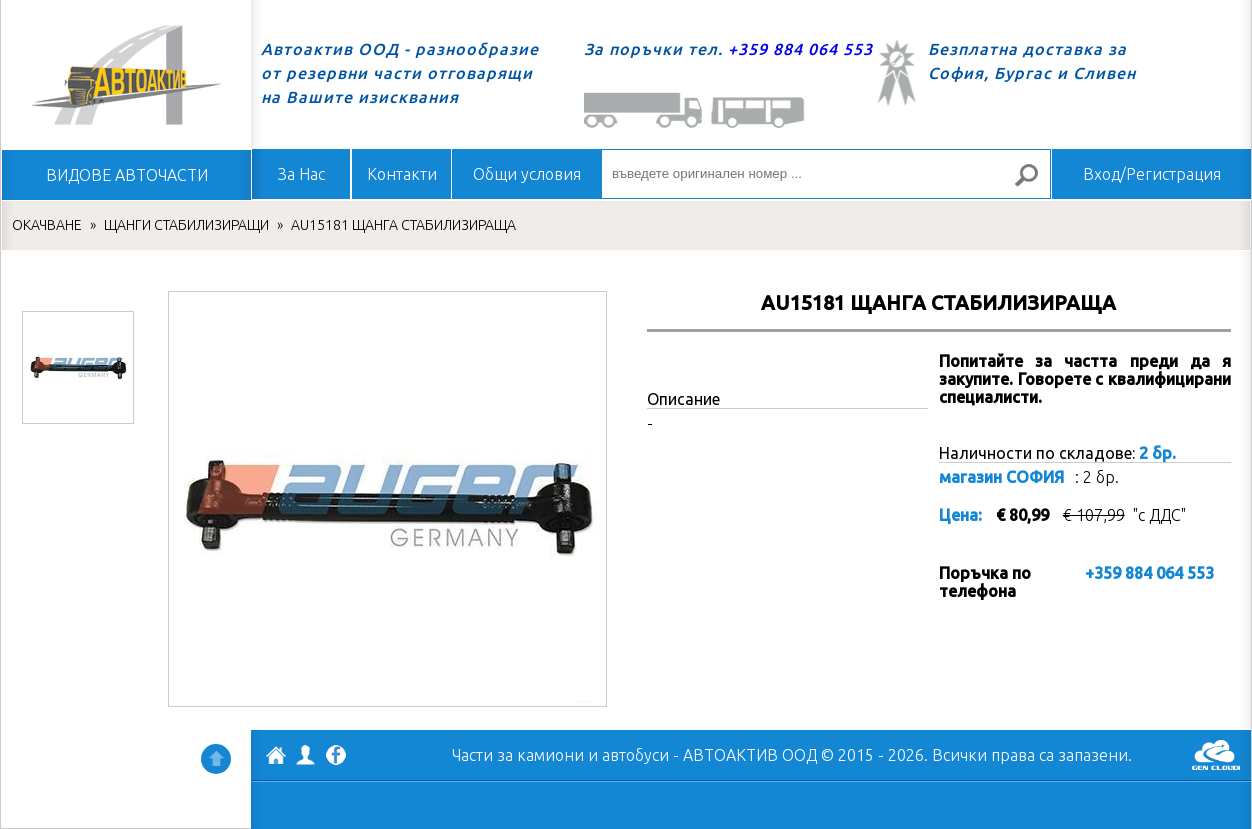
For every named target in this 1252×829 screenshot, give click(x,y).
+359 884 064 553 (800, 49)
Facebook (336, 757)
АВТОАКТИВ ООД (276, 758)
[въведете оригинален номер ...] (826, 174)
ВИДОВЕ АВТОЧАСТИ (127, 175)
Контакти (402, 174)
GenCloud (1216, 755)
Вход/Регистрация (1152, 174)
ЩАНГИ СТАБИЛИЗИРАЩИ (186, 225)
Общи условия (527, 174)
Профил (306, 755)
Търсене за (1035, 183)
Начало (126, 75)
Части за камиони (518, 755)
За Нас (301, 174)
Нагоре (216, 759)
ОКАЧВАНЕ (47, 225)
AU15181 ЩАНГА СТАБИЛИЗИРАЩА (403, 225)
